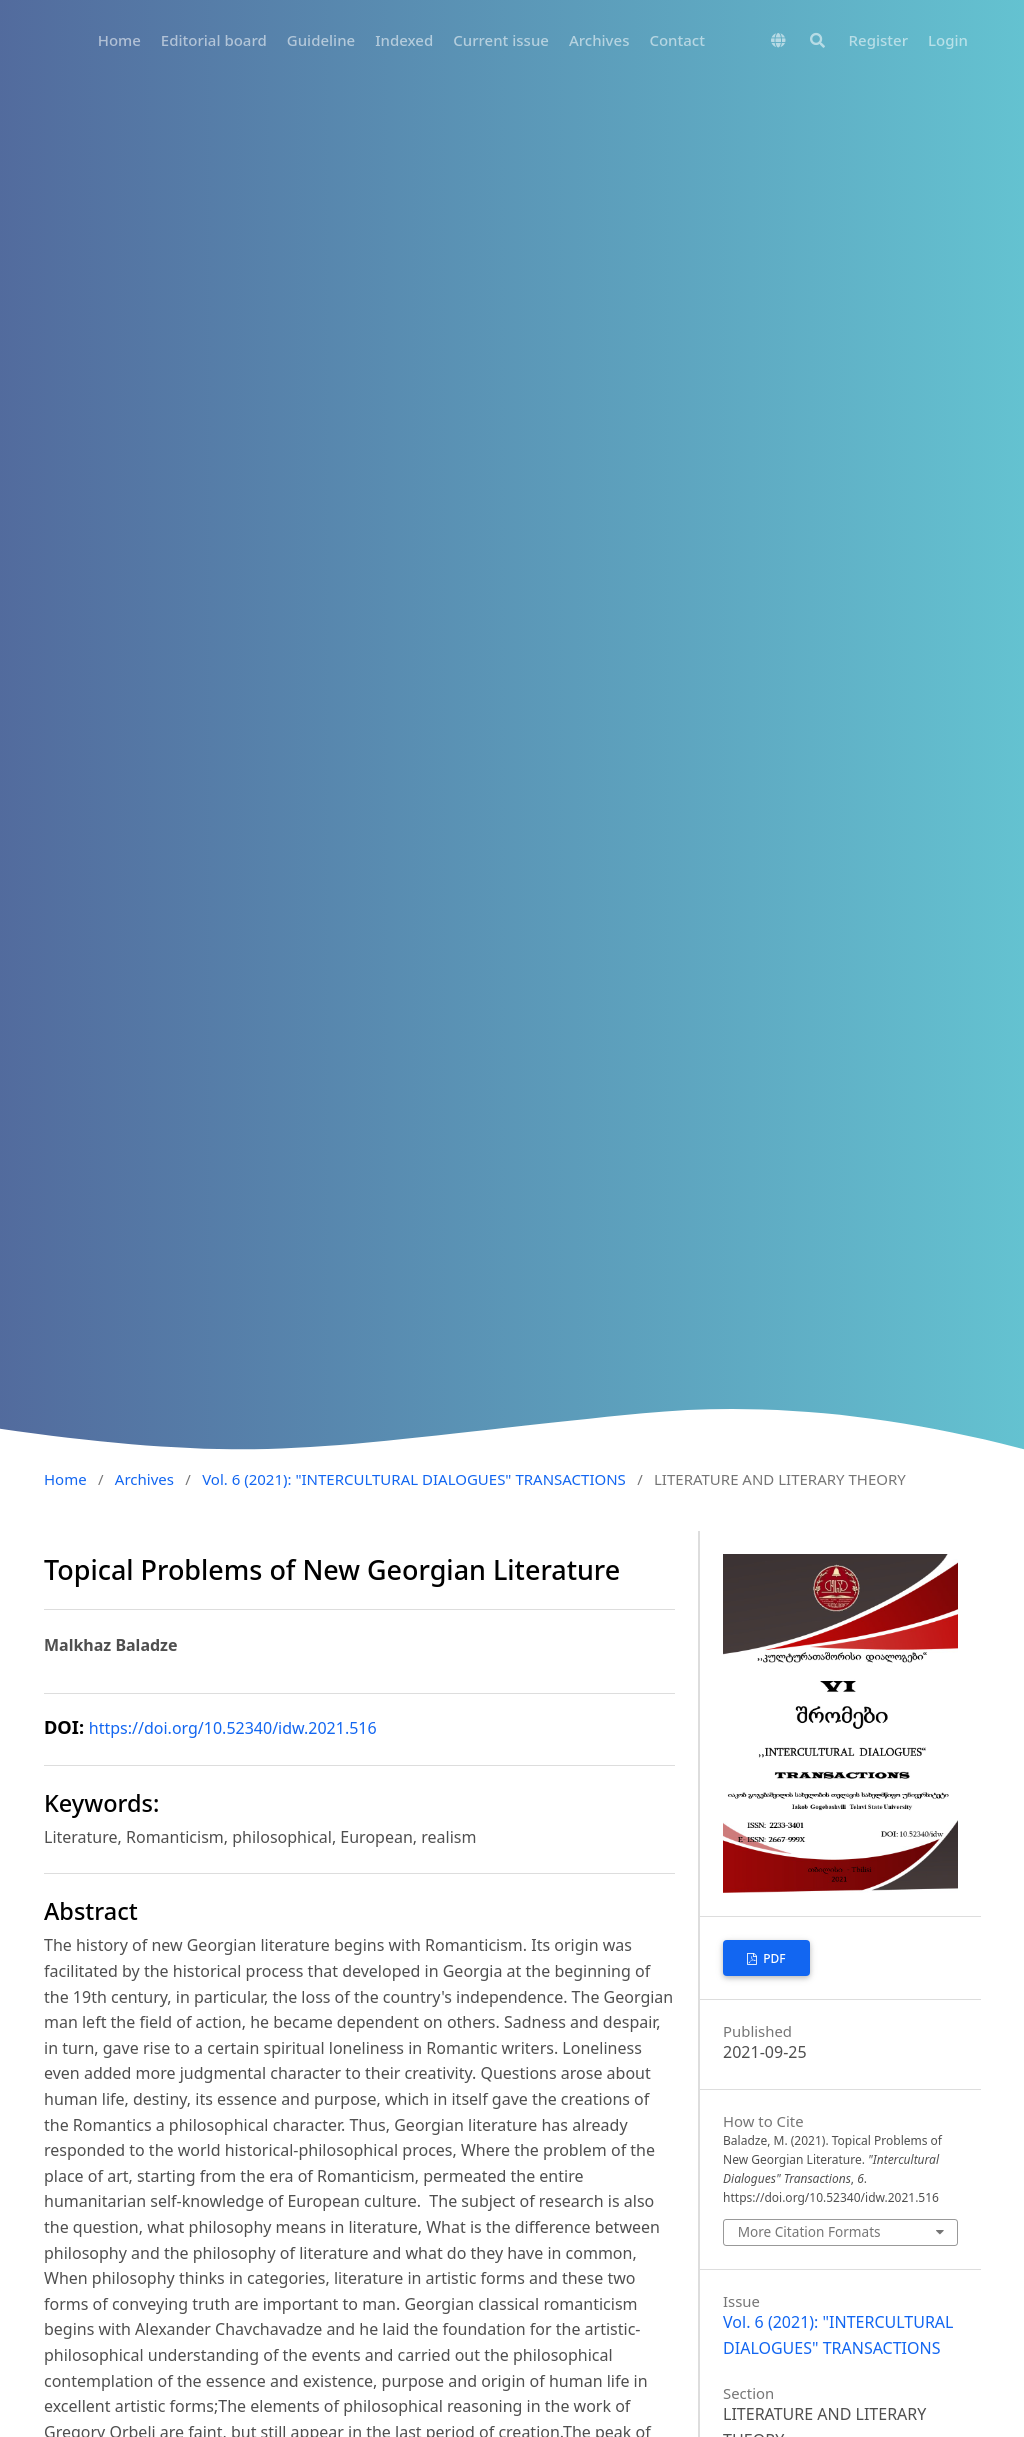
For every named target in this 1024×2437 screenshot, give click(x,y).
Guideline (321, 40)
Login (948, 40)
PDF (773, 1958)
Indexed (404, 40)
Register (878, 40)
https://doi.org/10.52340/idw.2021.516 (233, 1728)
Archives (599, 40)
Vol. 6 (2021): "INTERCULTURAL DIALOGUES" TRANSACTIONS (414, 1479)
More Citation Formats (809, 2231)
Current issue (501, 40)
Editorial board (214, 40)
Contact (677, 40)
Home (119, 40)
